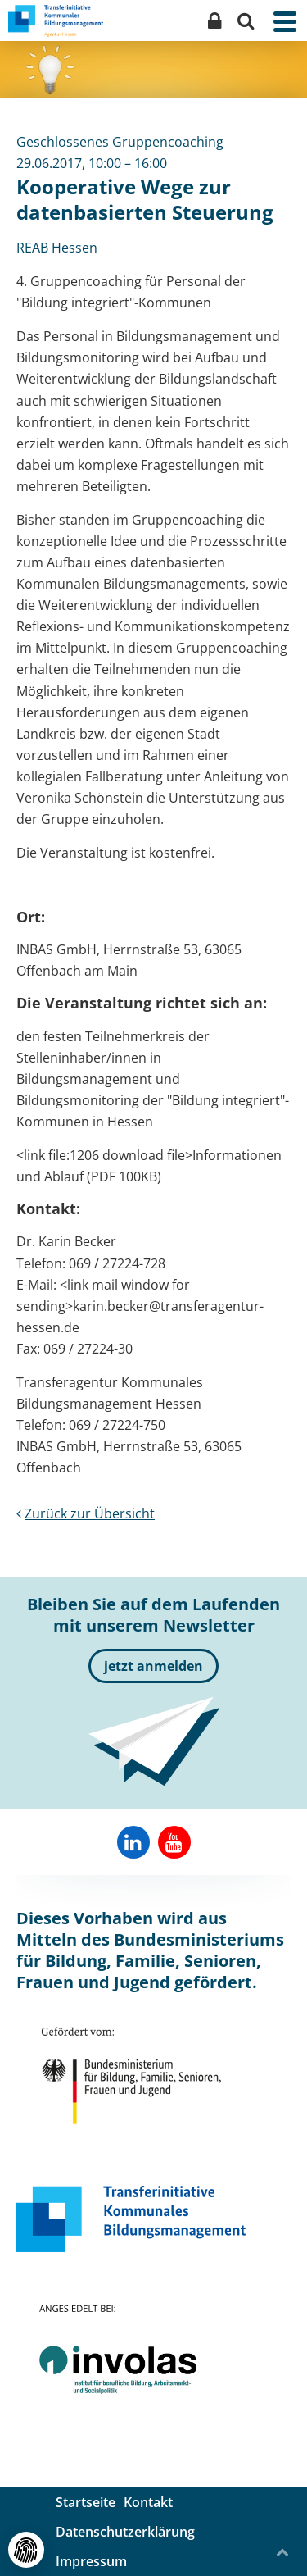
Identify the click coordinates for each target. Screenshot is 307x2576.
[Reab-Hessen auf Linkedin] (133, 1842)
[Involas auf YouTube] (174, 1842)
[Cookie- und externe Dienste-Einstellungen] (26, 2550)
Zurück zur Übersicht (85, 1513)
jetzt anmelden (153, 1666)
